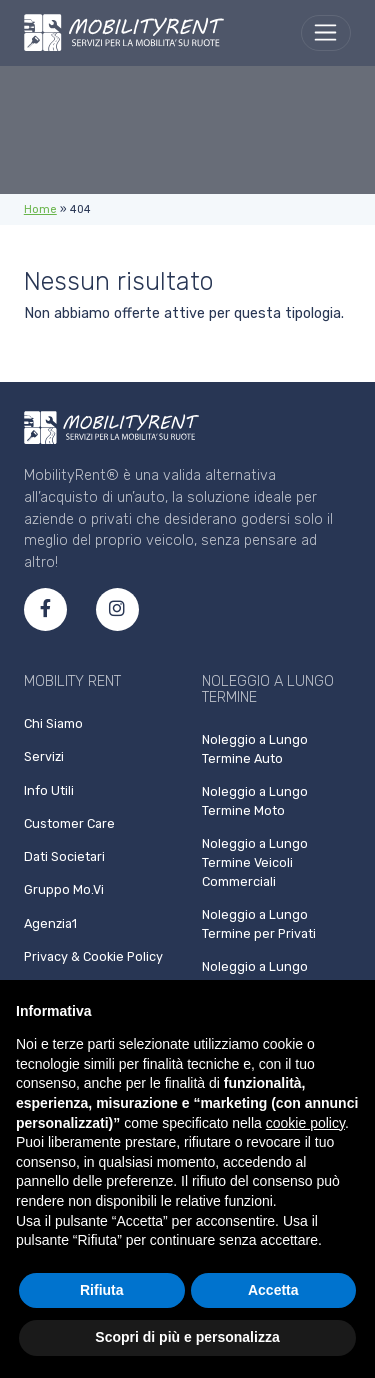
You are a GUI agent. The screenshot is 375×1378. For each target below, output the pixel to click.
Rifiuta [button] (102, 1290)
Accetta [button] (273, 1290)
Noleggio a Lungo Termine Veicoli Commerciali (255, 862)
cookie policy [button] (305, 1123)
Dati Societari (64, 856)
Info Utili (49, 790)
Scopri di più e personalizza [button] (187, 1337)
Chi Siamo (53, 723)
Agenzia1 (50, 923)
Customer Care (69, 823)
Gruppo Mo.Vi (64, 889)
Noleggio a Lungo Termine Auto (255, 749)
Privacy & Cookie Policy (93, 956)
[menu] (326, 33)
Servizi (44, 756)
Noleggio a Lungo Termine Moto (255, 801)
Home (40, 209)
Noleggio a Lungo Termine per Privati (259, 924)
